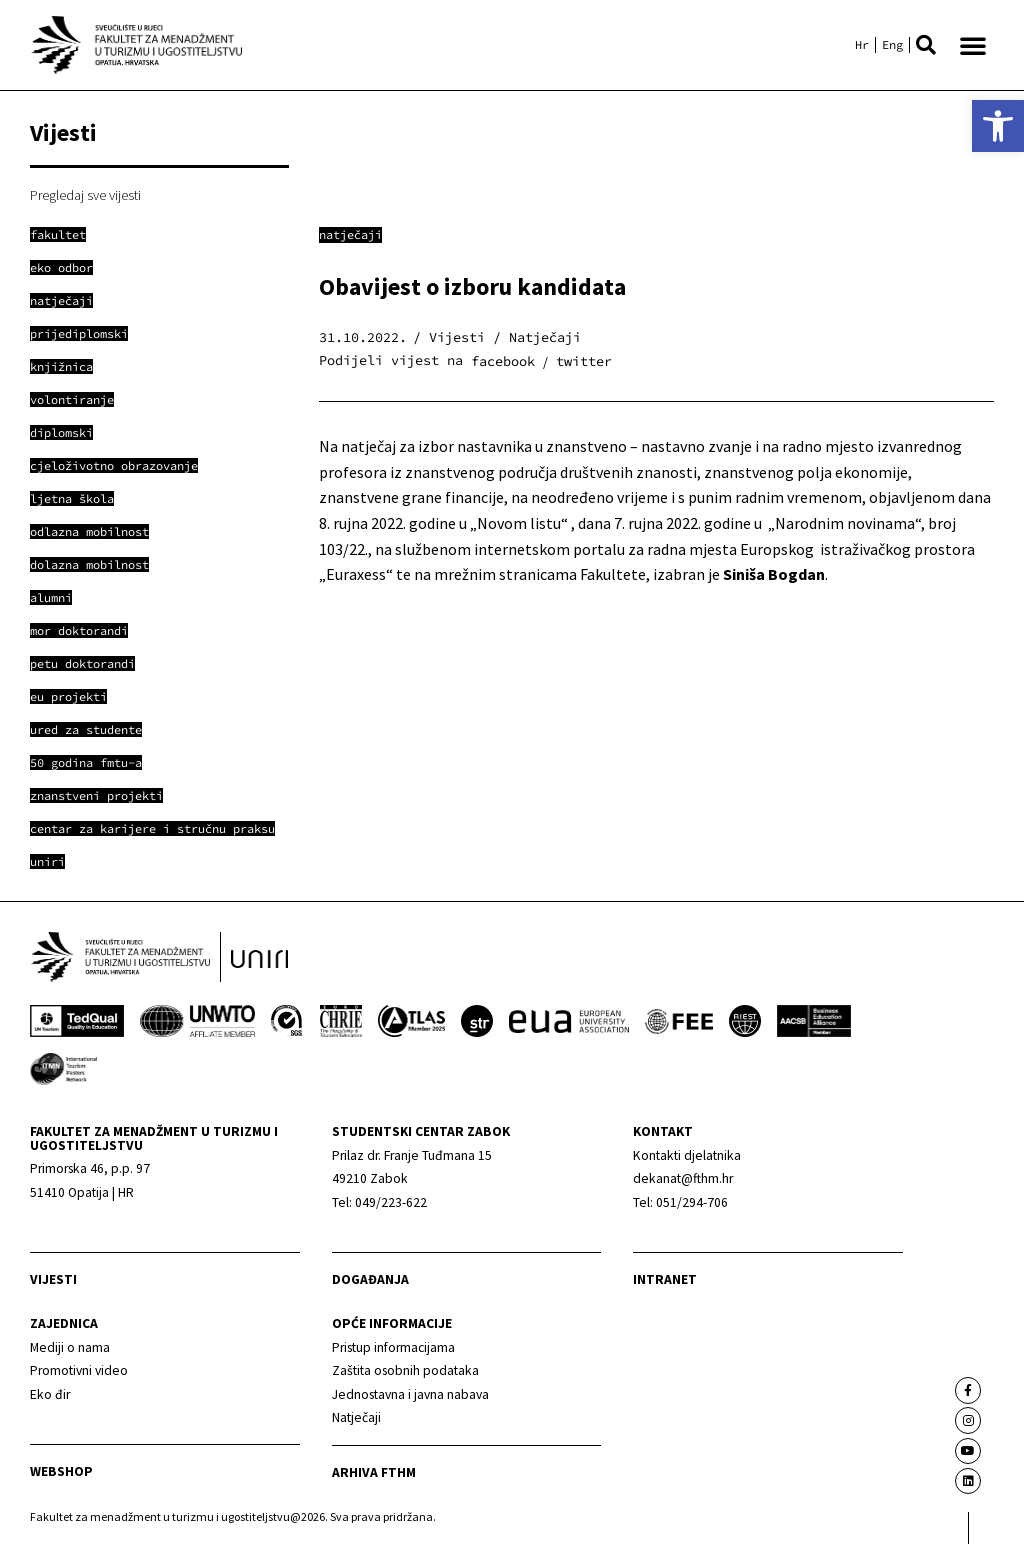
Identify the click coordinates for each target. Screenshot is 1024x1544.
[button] (926, 45)
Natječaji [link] (350, 234)
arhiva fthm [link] (374, 1472)
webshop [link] (61, 1472)
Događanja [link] (370, 1280)
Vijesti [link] (53, 1280)
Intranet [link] (665, 1280)
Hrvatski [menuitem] (862, 45)
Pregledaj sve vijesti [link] (85, 195)
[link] (998, 126)
